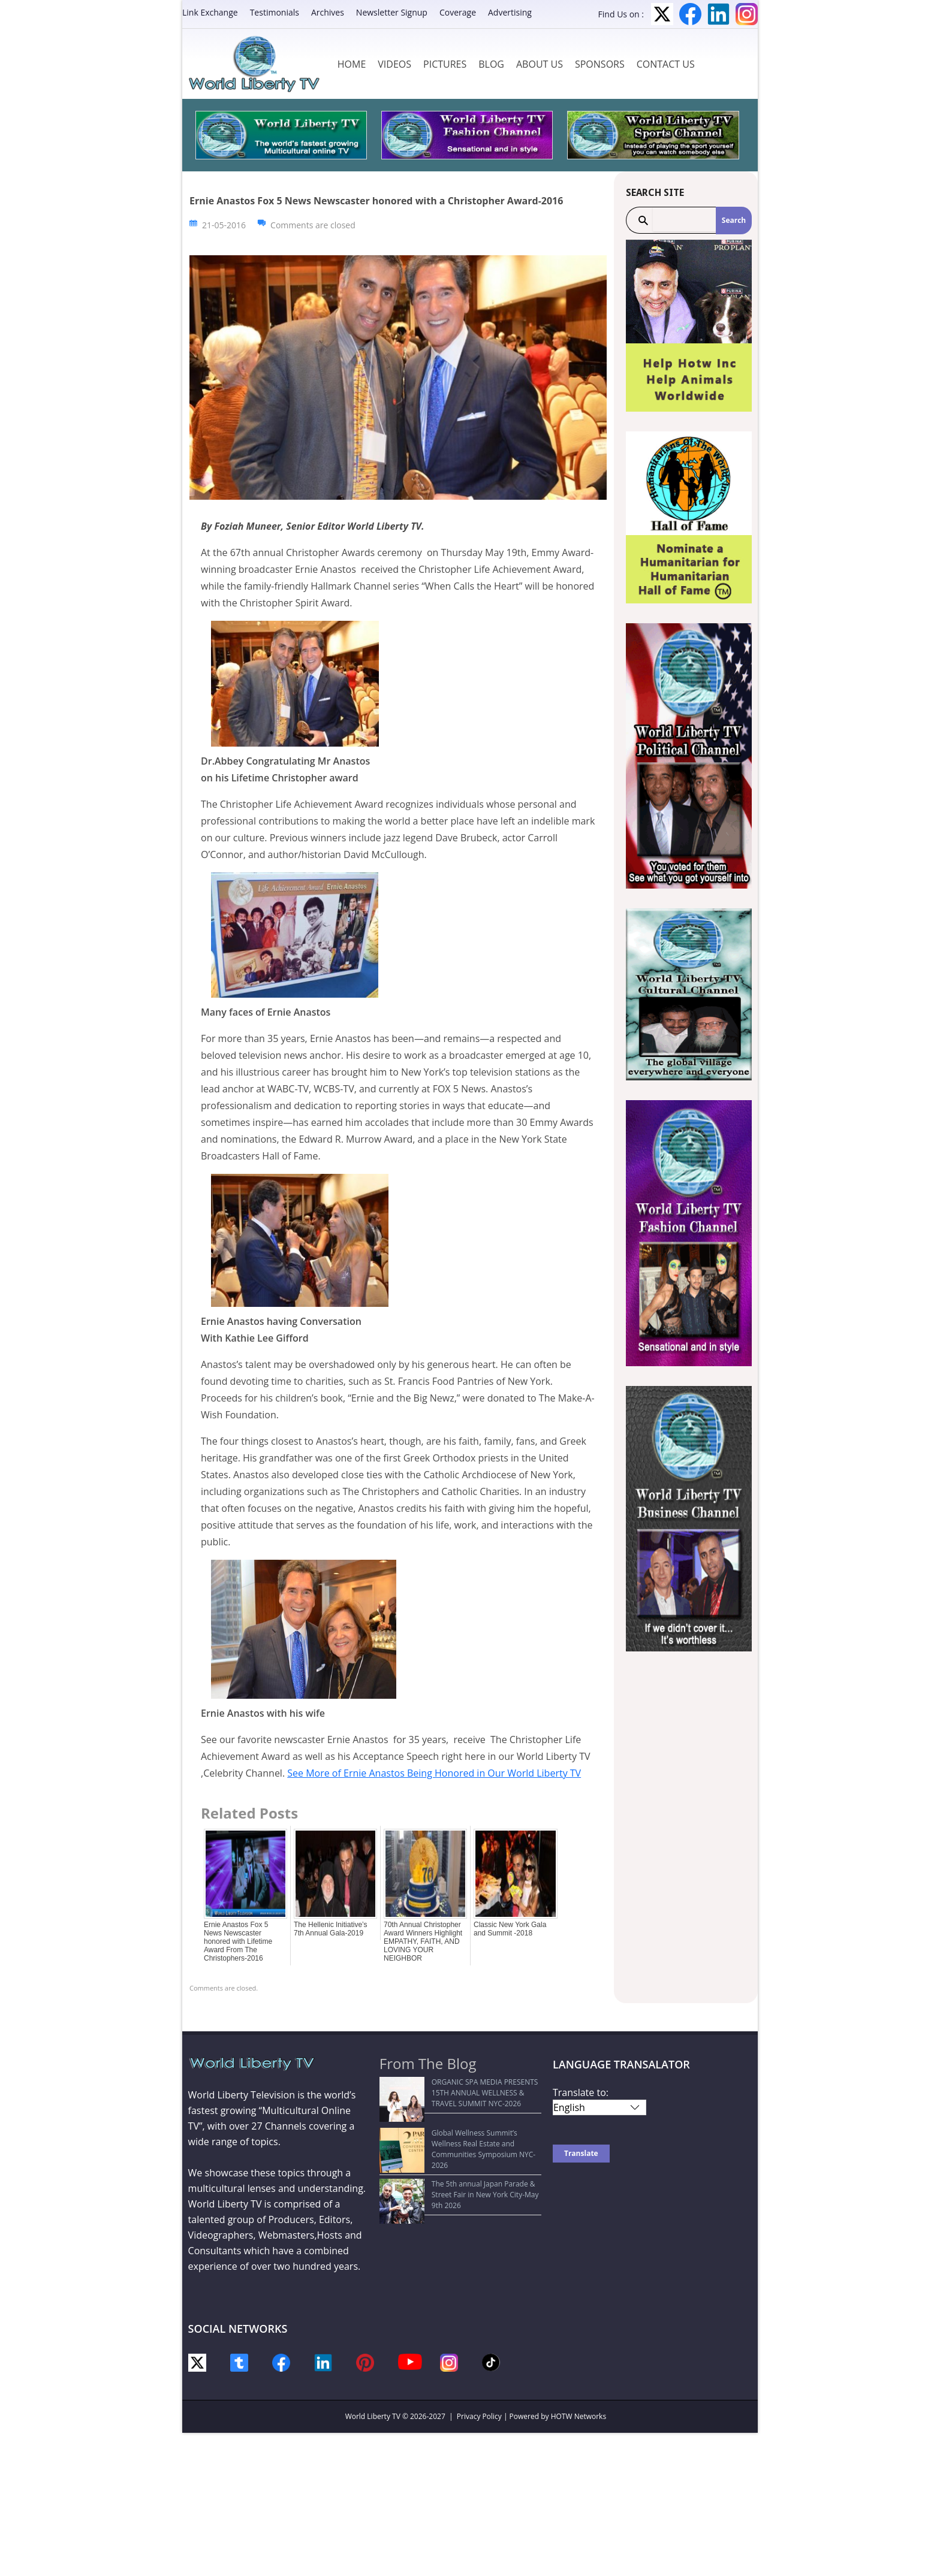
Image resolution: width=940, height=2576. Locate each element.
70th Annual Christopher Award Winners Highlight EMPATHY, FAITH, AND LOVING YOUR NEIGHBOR (423, 1941)
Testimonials (274, 12)
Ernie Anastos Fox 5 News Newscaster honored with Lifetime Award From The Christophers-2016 (238, 1941)
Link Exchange (210, 12)
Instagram (747, 14)
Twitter (662, 14)
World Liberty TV (372, 2416)
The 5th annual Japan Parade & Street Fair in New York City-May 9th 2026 (461, 2166)
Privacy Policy (479, 2416)
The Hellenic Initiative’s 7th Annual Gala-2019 (330, 1928)
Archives (327, 12)
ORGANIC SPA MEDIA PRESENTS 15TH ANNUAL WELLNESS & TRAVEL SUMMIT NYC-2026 (457, 2093)
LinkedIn (718, 14)
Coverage (457, 12)
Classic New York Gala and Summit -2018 (510, 1928)
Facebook (690, 14)
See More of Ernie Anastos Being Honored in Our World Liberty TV (434, 1773)
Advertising (510, 12)
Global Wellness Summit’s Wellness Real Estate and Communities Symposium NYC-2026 (453, 2132)
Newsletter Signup (391, 12)
